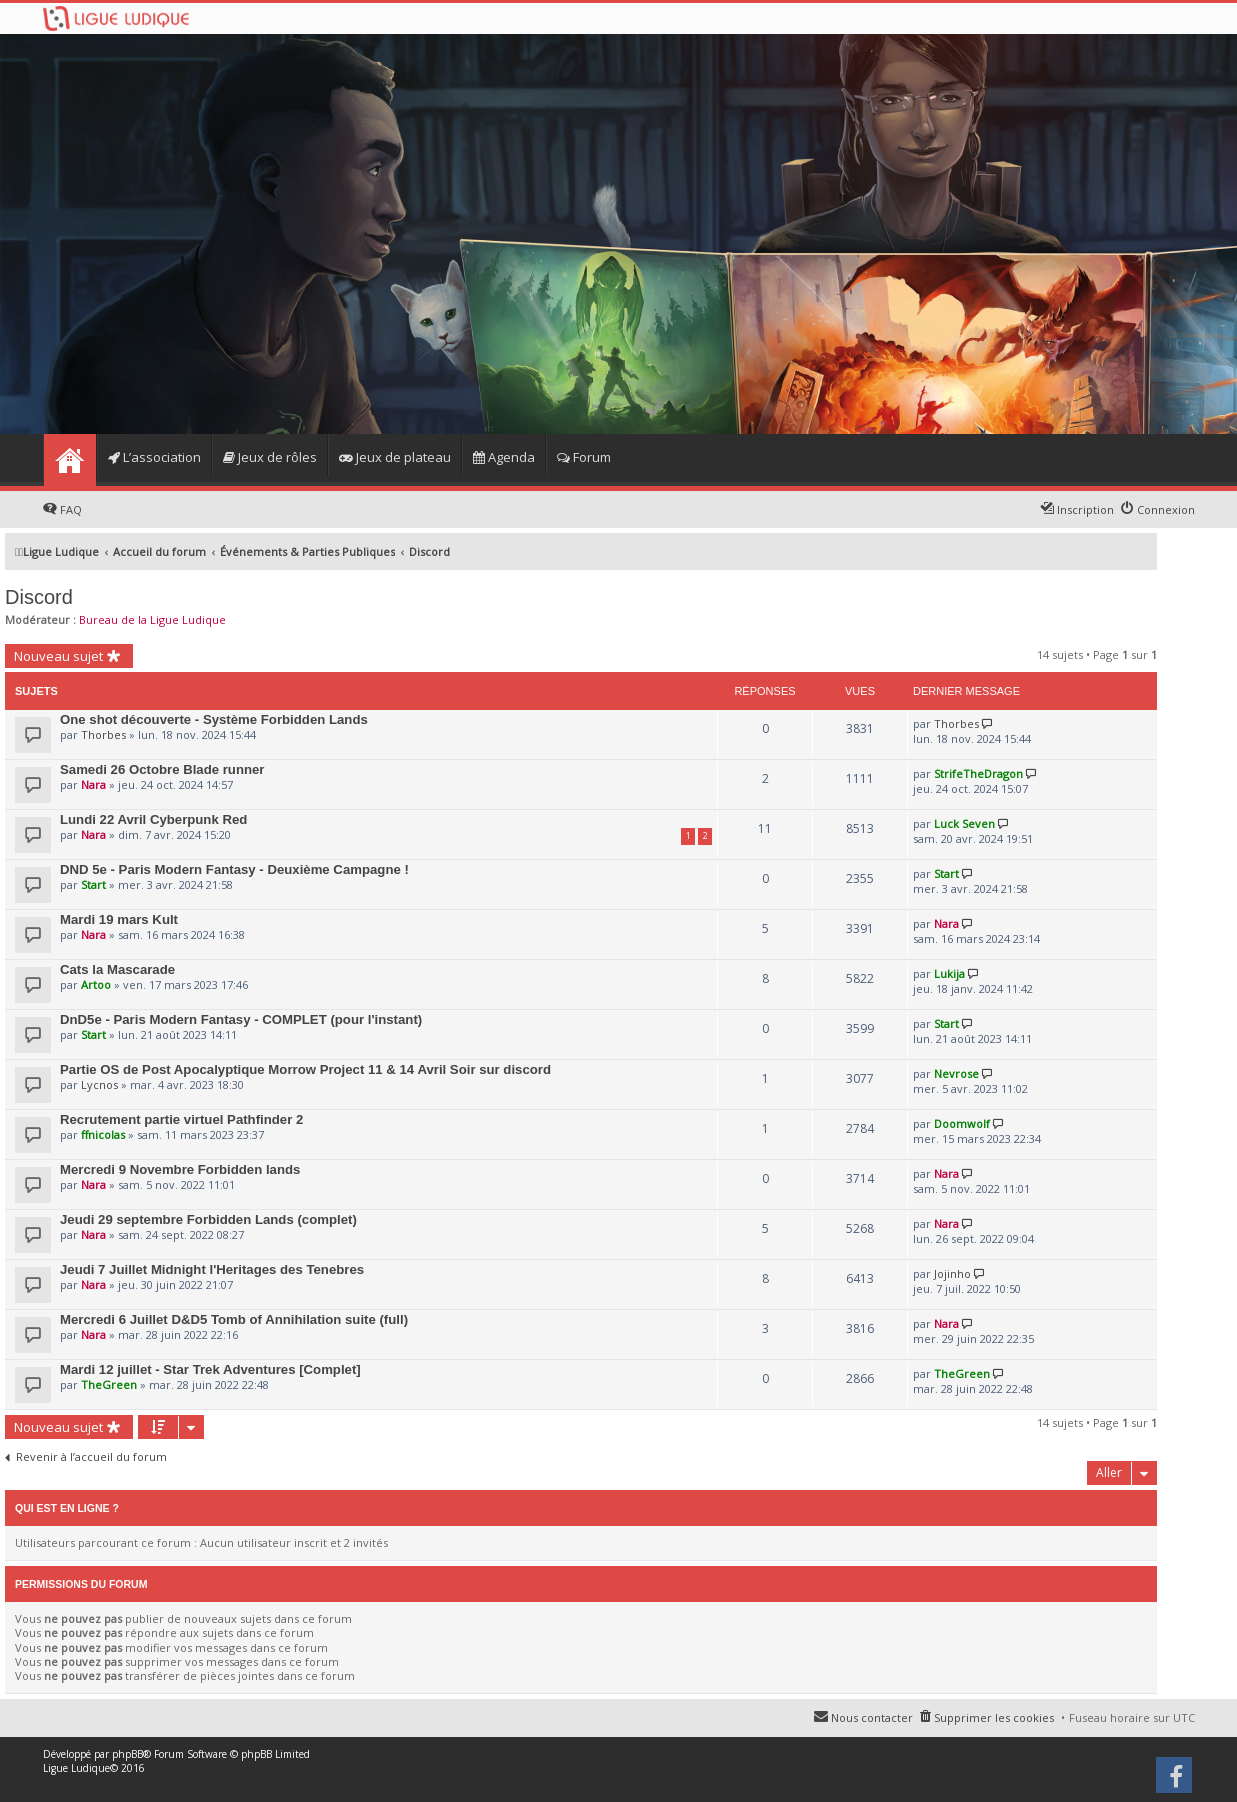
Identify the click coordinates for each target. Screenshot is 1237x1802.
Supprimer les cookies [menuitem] (994, 1717)
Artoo (96, 984)
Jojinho (952, 1273)
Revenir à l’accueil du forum (91, 1457)
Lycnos (99, 1084)
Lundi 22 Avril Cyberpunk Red (153, 819)
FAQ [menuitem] (71, 509)
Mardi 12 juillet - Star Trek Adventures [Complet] (210, 1369)
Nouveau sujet (58, 656)
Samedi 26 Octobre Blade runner (162, 769)
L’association (154, 457)
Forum (584, 457)
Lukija (949, 973)
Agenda (504, 457)
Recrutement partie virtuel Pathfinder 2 (181, 1119)
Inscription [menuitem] (1085, 509)
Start (93, 884)
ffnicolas (103, 1134)
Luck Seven (964, 823)
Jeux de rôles (270, 457)
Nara (93, 784)
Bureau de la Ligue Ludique (152, 619)
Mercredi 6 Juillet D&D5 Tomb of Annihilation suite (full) (234, 1319)
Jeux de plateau (395, 457)
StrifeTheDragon (978, 773)
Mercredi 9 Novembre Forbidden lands (180, 1169)
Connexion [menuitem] (1166, 509)
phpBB (127, 1754)
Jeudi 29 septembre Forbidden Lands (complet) (208, 1219)
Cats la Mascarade (117, 969)
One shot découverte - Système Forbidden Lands (214, 719)
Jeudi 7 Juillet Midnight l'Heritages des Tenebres (212, 1269)
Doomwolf (962, 1123)
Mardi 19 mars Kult (119, 919)
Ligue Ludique (76, 1768)
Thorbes (103, 734)
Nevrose (956, 1073)
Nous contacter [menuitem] (872, 1717)
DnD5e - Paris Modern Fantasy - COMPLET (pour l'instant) (241, 1019)
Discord (39, 597)
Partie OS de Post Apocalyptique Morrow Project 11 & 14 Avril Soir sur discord (305, 1069)
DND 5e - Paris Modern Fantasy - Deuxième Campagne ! (234, 869)
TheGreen (109, 1384)
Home (69, 460)
